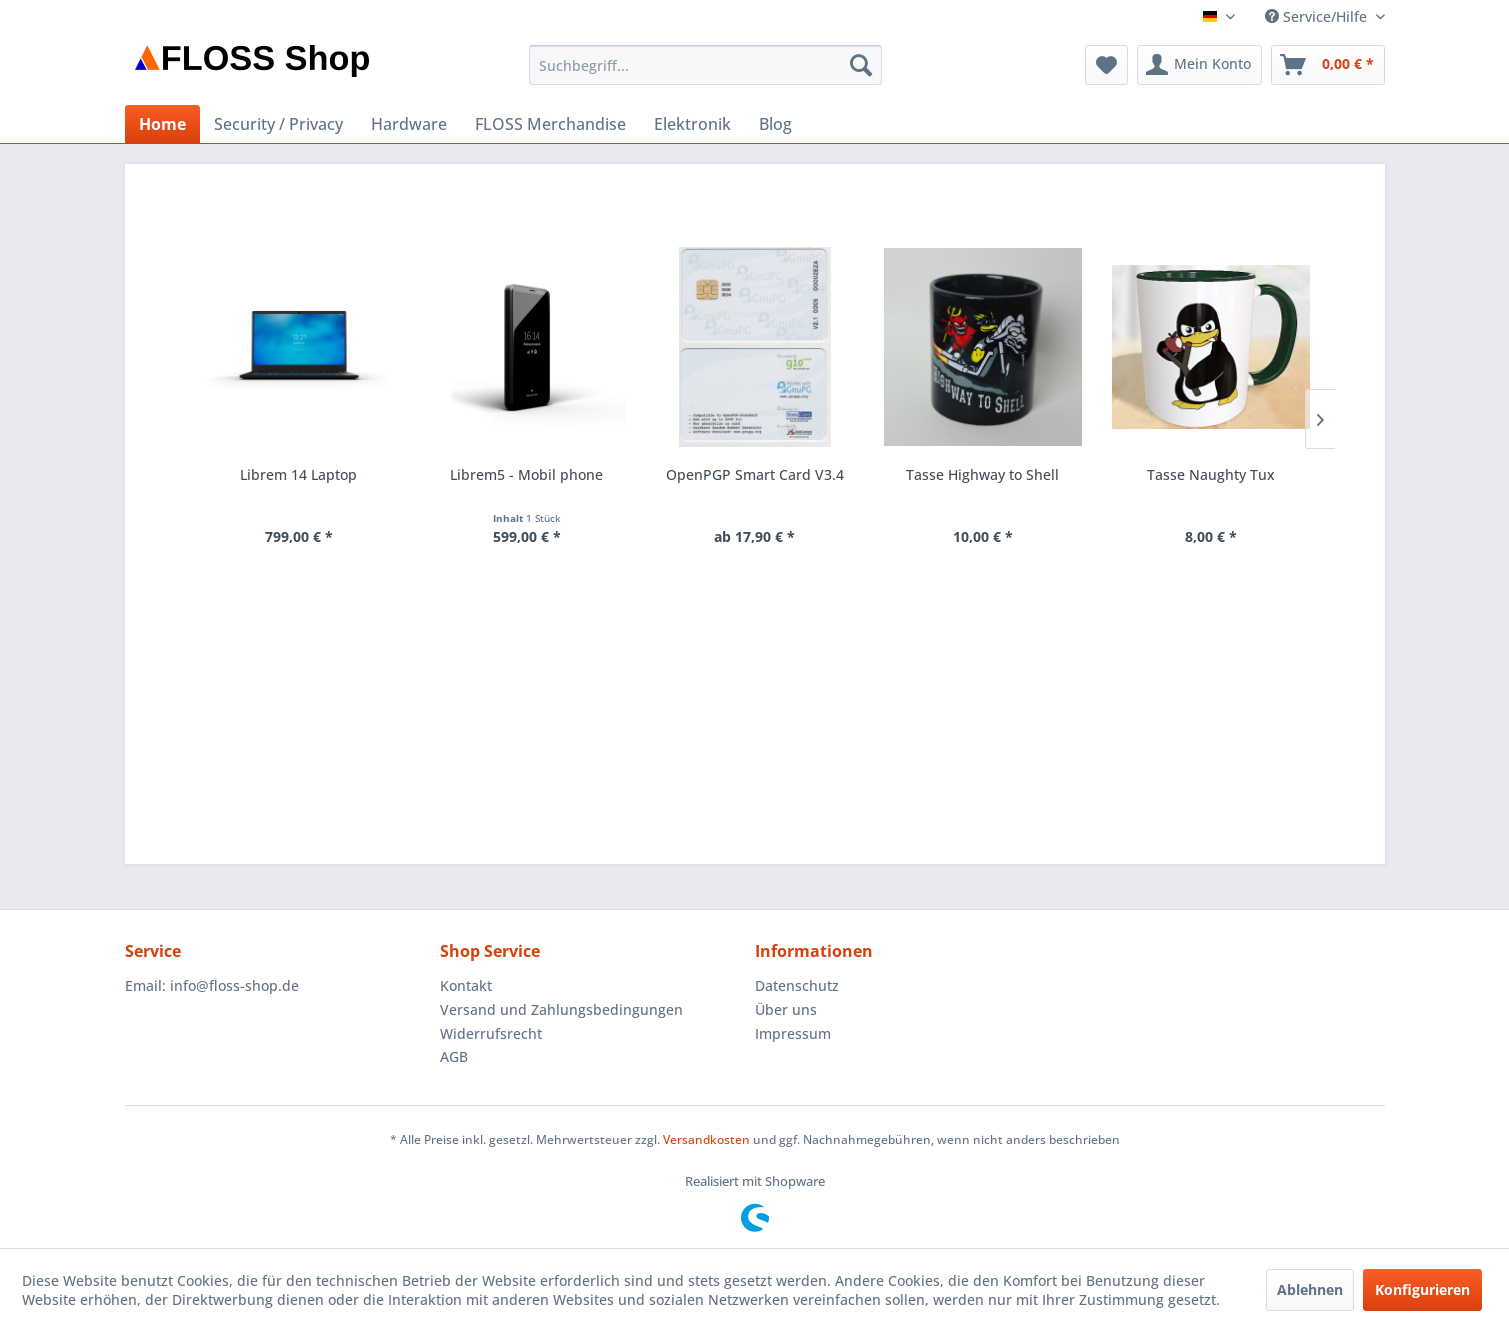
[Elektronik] (692, 124)
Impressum (793, 1033)
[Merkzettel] (1106, 65)
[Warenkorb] (1328, 65)
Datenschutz (797, 985)
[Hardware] (409, 124)
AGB (454, 1056)
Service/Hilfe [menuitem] (1318, 16)
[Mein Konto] (1199, 65)
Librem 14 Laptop (298, 474)
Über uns (786, 1009)
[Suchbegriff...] (705, 65)
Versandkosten (706, 1139)
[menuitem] (705, 65)
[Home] (162, 124)
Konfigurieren (1422, 1289)
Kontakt (466, 985)
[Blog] (775, 124)
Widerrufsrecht (491, 1033)
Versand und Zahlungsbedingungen (561, 1009)
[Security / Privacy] (278, 124)
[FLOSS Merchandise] (550, 124)
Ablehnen (1310, 1289)
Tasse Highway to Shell (982, 474)
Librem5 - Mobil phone (526, 474)
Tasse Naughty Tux (1211, 474)
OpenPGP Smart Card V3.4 (755, 474)
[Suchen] (861, 65)
